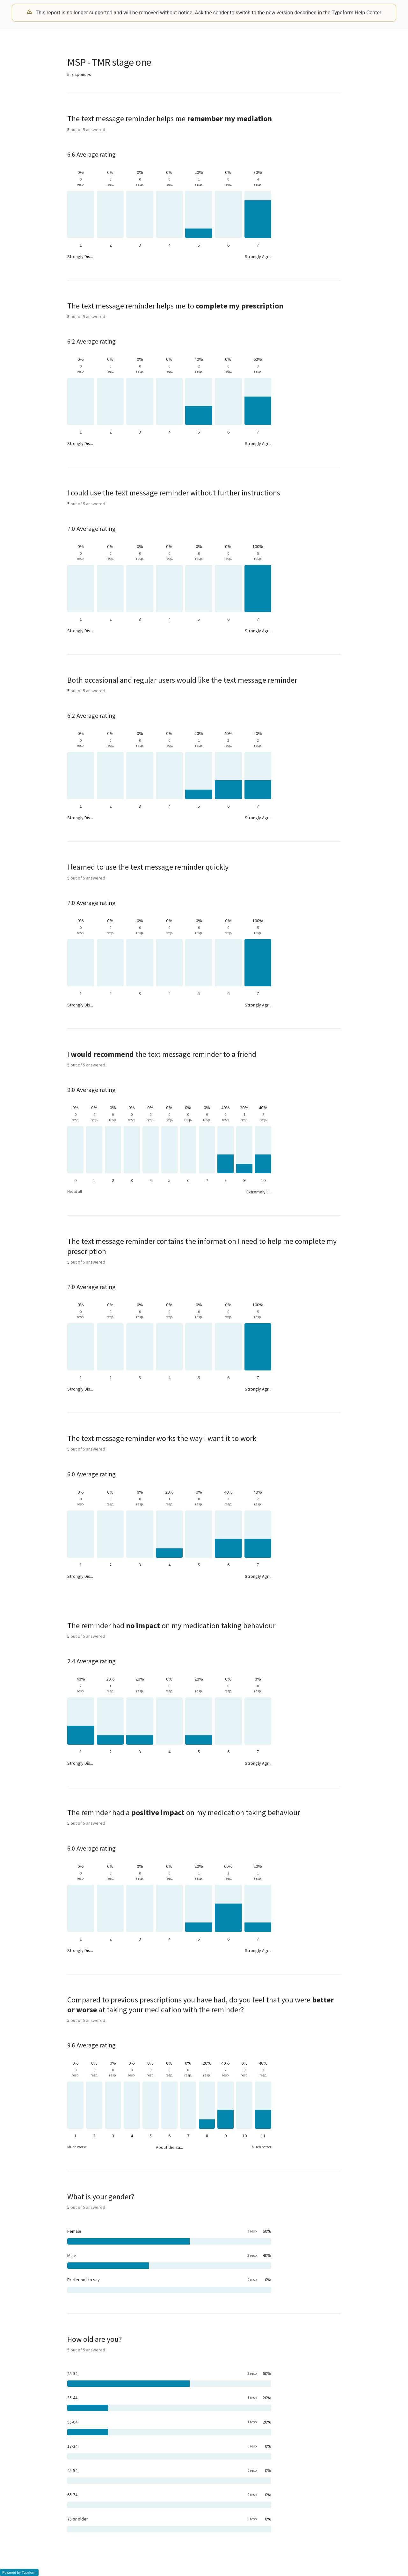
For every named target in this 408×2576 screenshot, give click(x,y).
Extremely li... (258, 1192)
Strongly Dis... (80, 256)
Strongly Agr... (258, 256)
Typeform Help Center (357, 13)
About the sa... (169, 2147)
